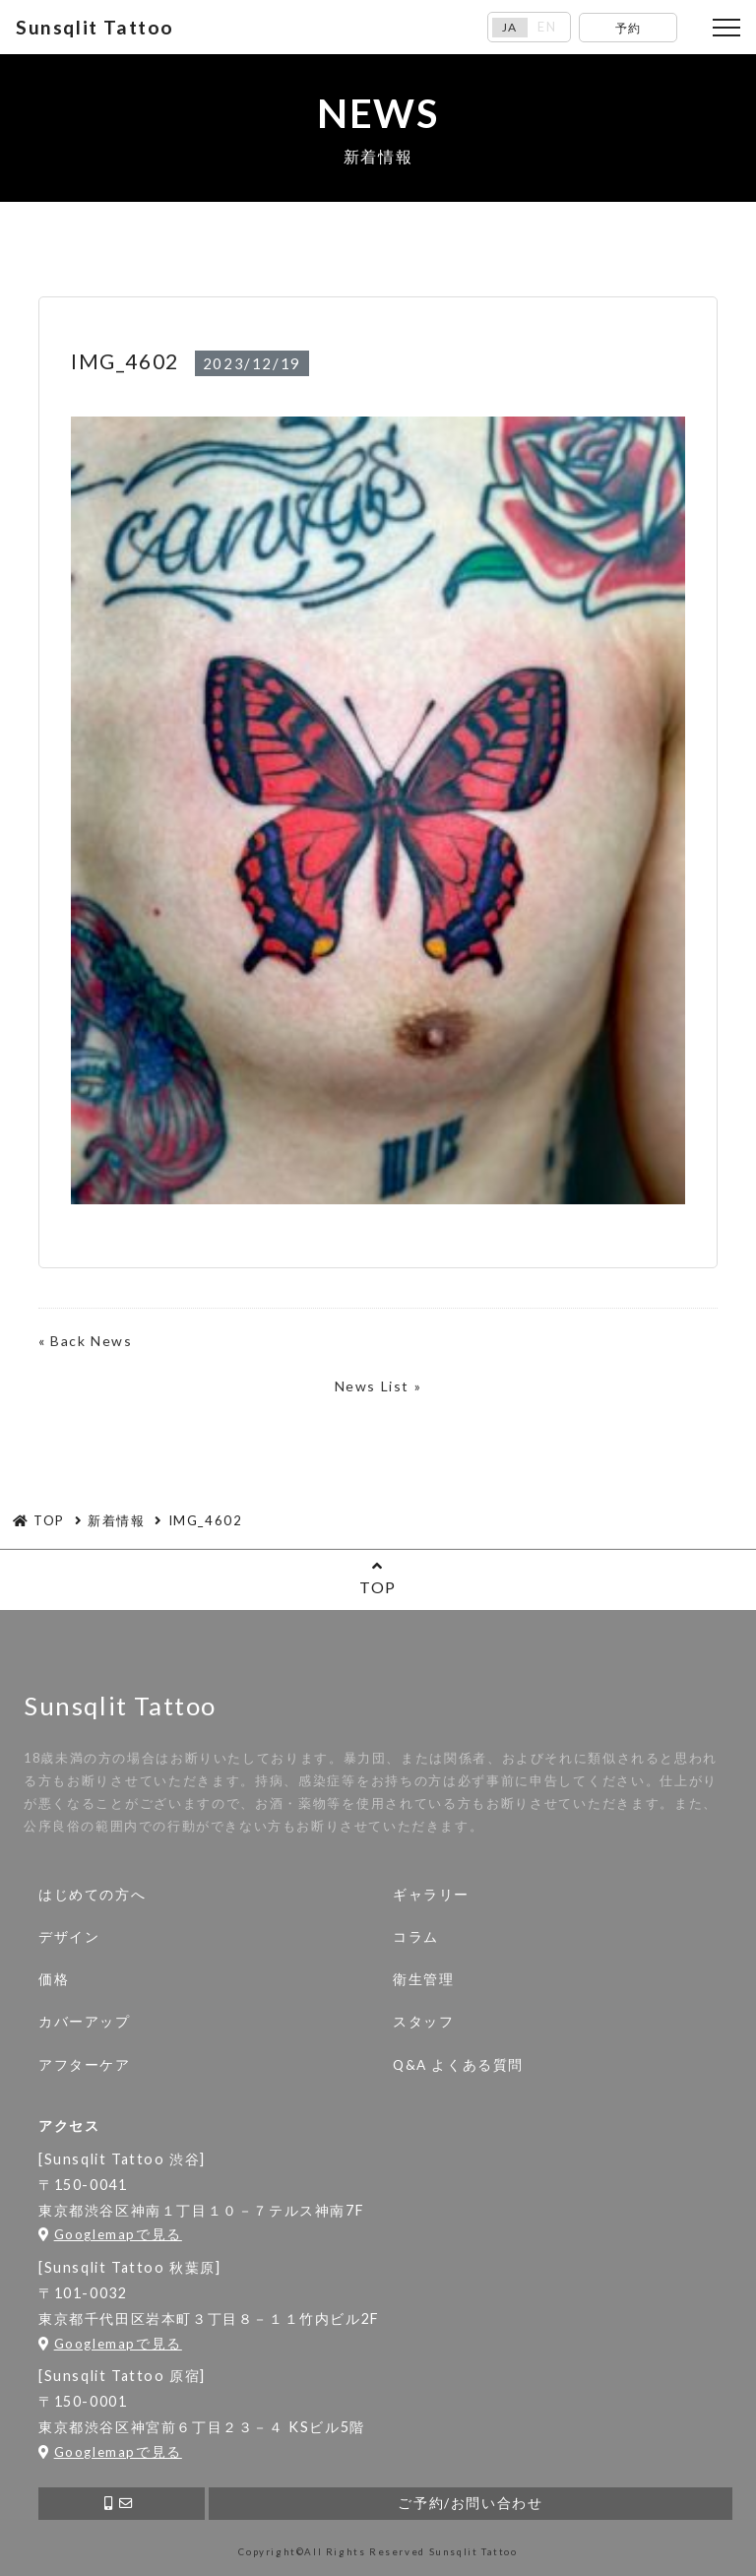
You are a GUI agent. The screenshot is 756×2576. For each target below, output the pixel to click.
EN (546, 27)
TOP (378, 1577)
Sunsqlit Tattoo (95, 27)
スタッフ (423, 2021)
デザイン (68, 1937)
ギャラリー (431, 1894)
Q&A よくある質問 (458, 2065)
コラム (416, 1937)
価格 (53, 1979)
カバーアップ (84, 2021)
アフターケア (84, 2065)
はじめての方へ (92, 1894)
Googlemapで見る (110, 2234)
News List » (378, 1386)
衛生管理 (423, 1979)
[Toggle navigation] (726, 27)
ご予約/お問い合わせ (470, 2503)
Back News (91, 1340)
